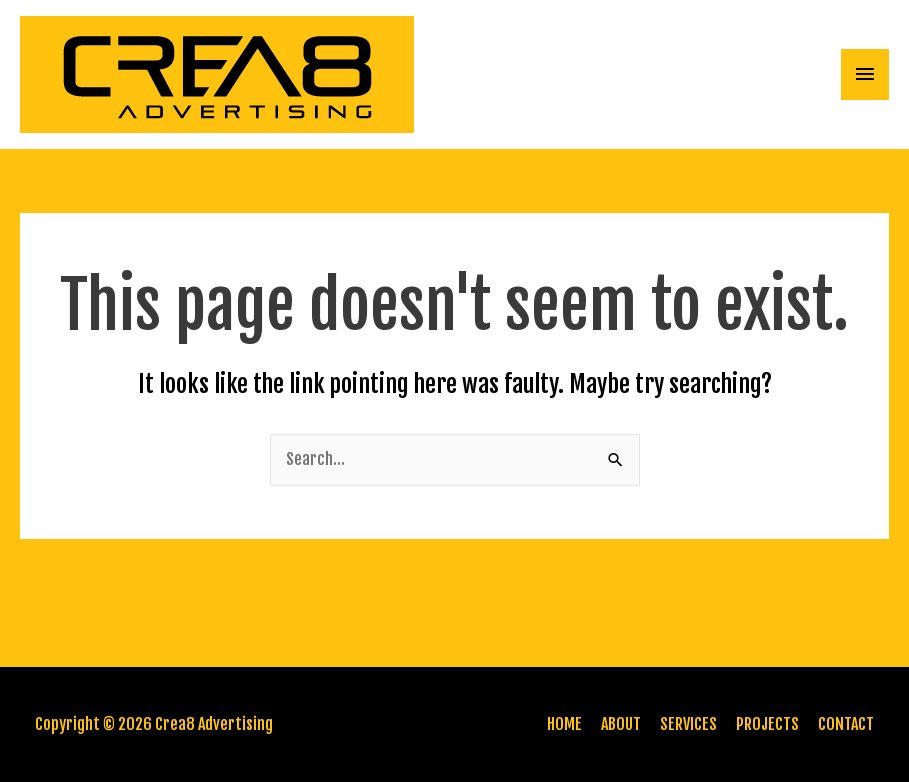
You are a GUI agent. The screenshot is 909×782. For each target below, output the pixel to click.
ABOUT (621, 724)
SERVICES (688, 724)
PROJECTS (767, 724)
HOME (564, 724)
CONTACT (846, 724)
